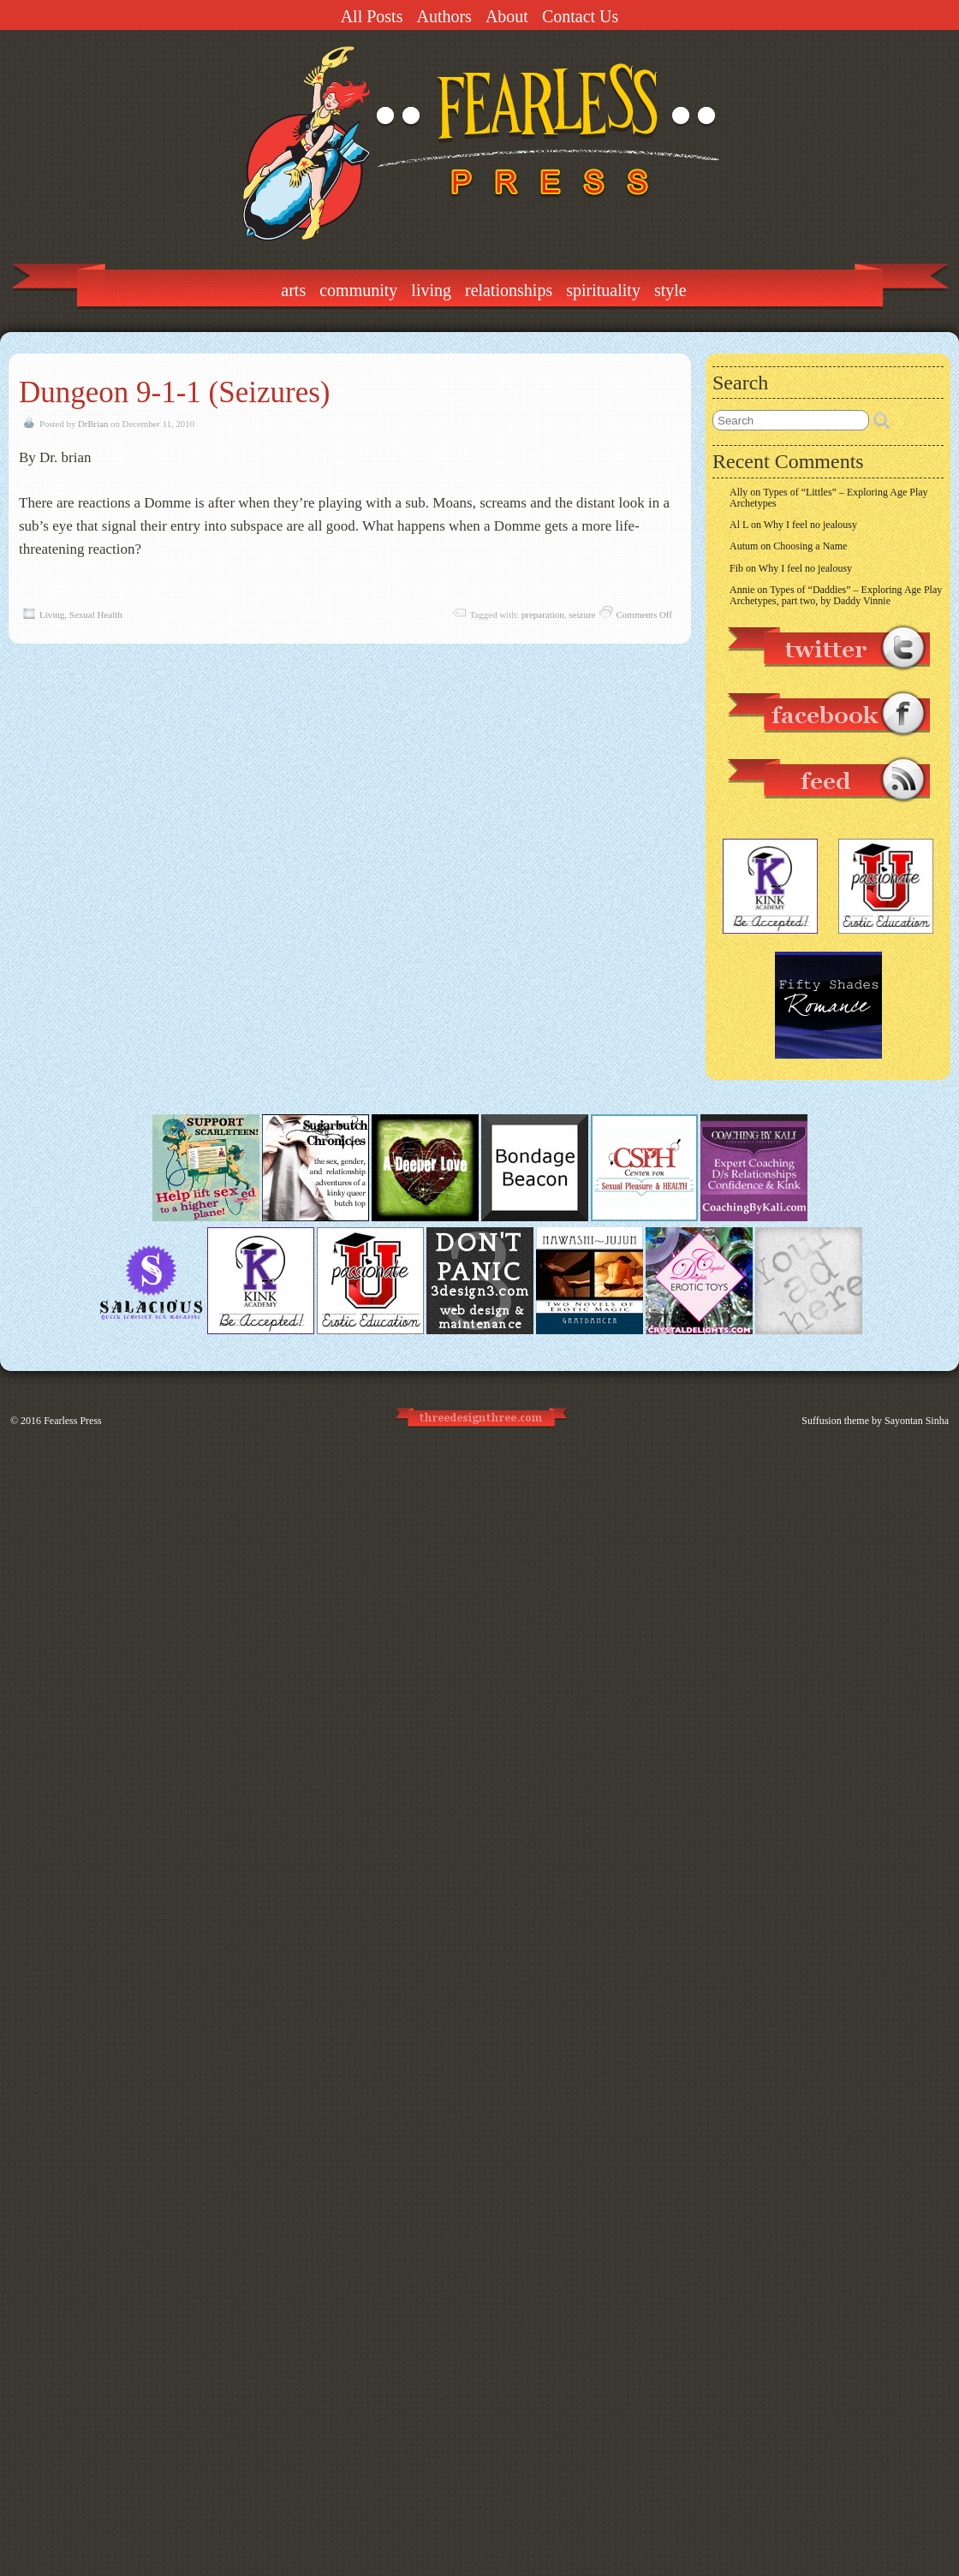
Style (670, 290)
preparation (542, 614)
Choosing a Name (810, 546)
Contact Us (580, 16)
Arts (293, 290)
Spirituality (603, 290)
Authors (443, 16)
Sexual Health (95, 614)
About (506, 16)
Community (358, 290)
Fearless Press (73, 1421)
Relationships (508, 290)
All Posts (372, 16)
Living (431, 290)
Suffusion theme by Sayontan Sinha (875, 1421)
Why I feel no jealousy (810, 525)
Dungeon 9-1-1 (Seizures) (175, 392)
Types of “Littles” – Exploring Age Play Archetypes (829, 497)
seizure (582, 614)
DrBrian (93, 423)
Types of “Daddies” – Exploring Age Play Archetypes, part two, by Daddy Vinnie (836, 595)
